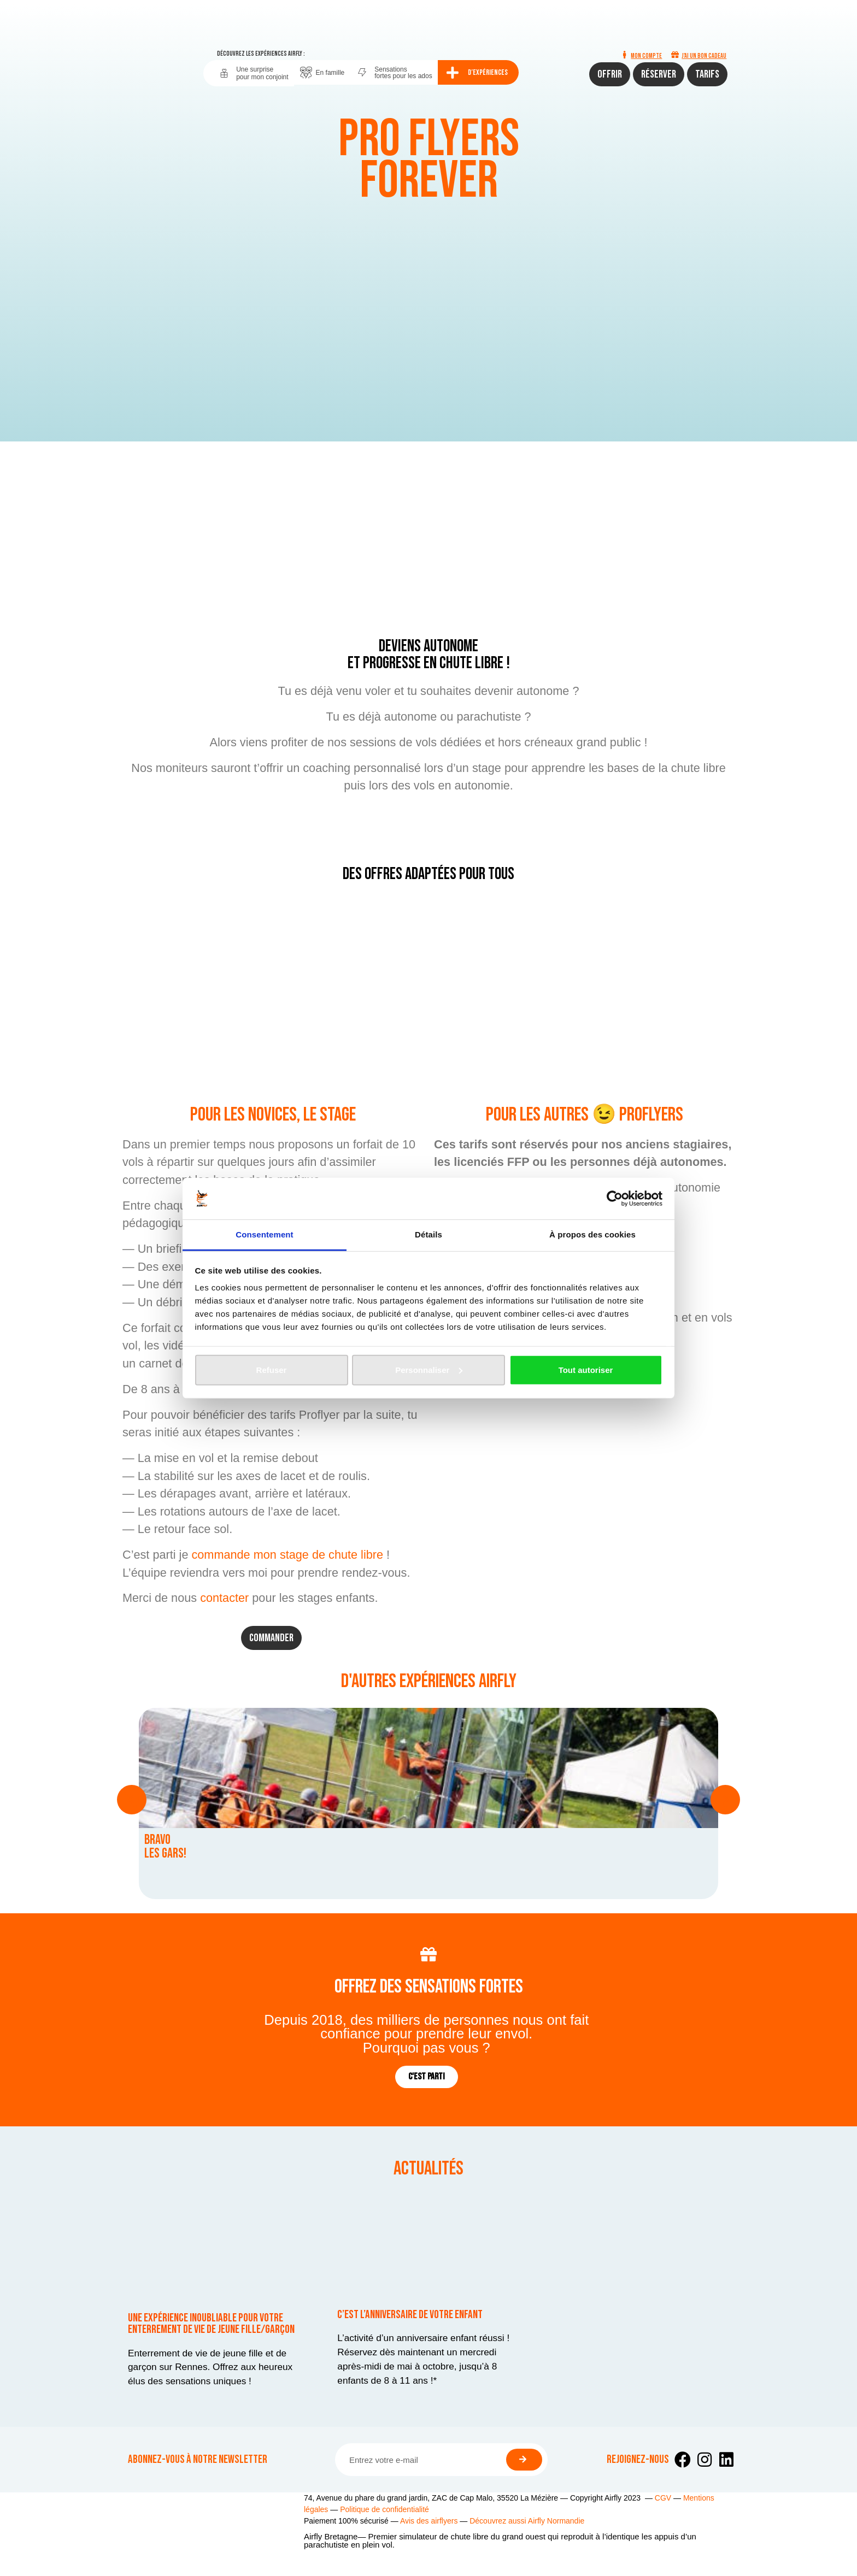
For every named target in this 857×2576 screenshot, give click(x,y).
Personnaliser (428, 1370)
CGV (663, 2498)
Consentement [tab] (264, 1234)
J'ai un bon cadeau (704, 56)
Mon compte (646, 56)
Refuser (271, 1370)
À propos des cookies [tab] (592, 1234)
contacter (224, 1598)
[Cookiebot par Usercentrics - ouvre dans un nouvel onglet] (614, 1198)
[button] (131, 1799)
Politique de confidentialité (384, 2509)
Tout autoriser (586, 1370)
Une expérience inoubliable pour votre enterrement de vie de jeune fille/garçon (211, 2323)
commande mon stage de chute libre (287, 1554)
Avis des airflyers (429, 2520)
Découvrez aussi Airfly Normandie (526, 2520)
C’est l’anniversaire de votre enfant (410, 2314)
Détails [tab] (428, 1234)
